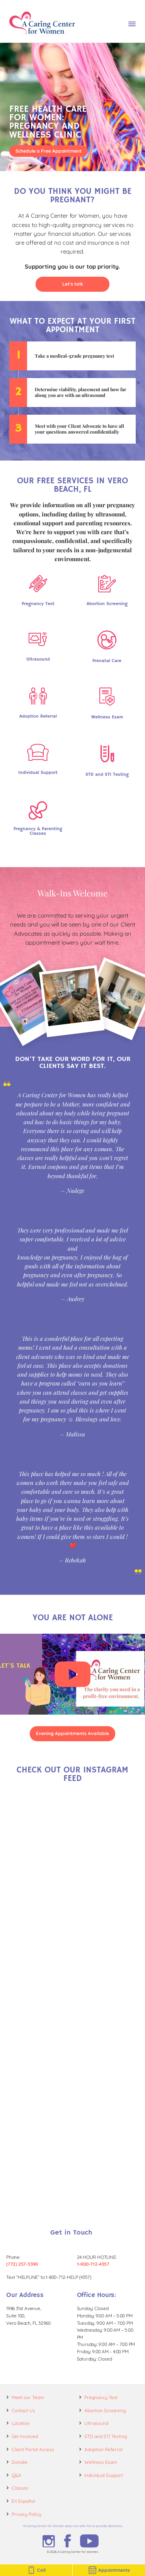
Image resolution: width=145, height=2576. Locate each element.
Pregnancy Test (101, 2397)
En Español (23, 2501)
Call (36, 2570)
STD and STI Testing (105, 2436)
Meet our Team (28, 2397)
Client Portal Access (33, 2449)
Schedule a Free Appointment (48, 151)
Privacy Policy (26, 2514)
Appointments (109, 2570)
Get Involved (25, 2436)
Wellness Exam (100, 2462)
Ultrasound (96, 2423)
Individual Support (103, 2475)
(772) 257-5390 (22, 2264)
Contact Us (23, 2410)
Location (21, 2423)
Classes (20, 2488)
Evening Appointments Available (72, 1733)
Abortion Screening (105, 2410)
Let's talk (72, 284)
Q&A (16, 2475)
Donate (19, 2462)
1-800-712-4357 (93, 2264)
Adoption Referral (103, 2449)
